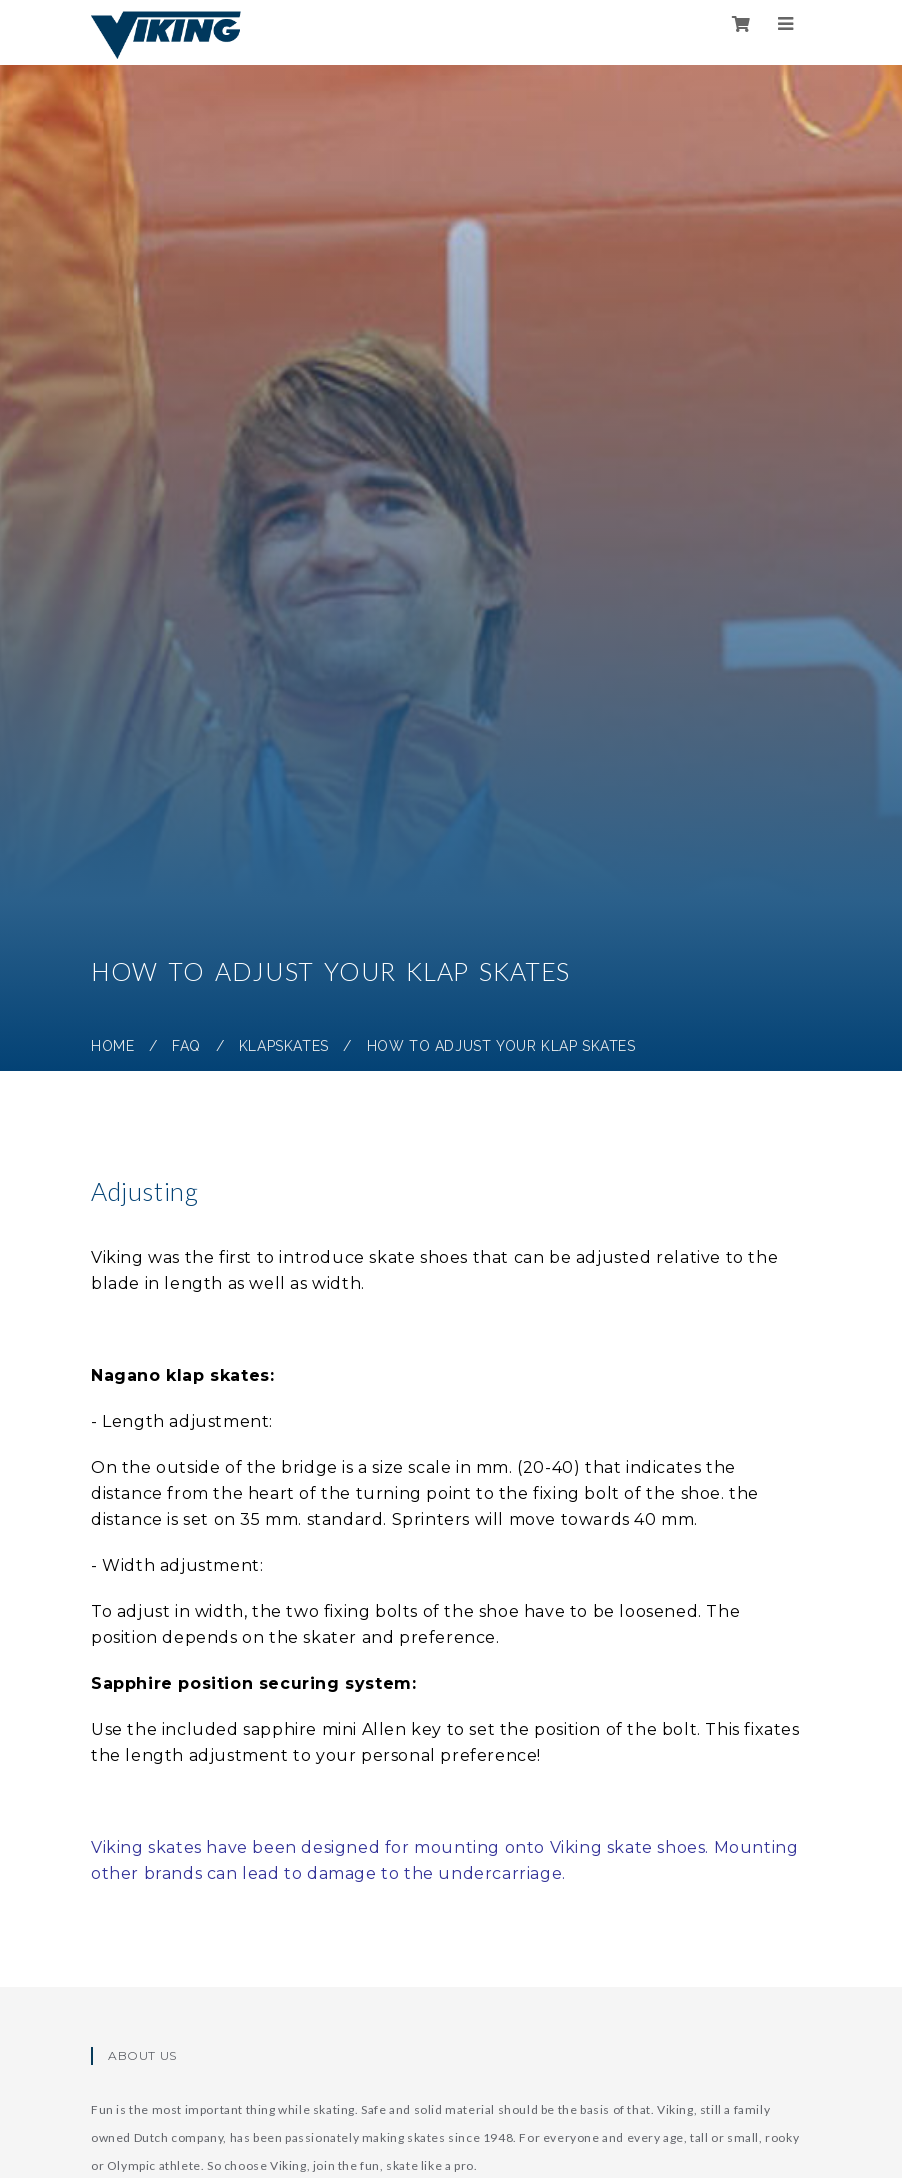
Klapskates (284, 1046)
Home (112, 1046)
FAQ (186, 1046)
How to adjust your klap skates (501, 1046)
